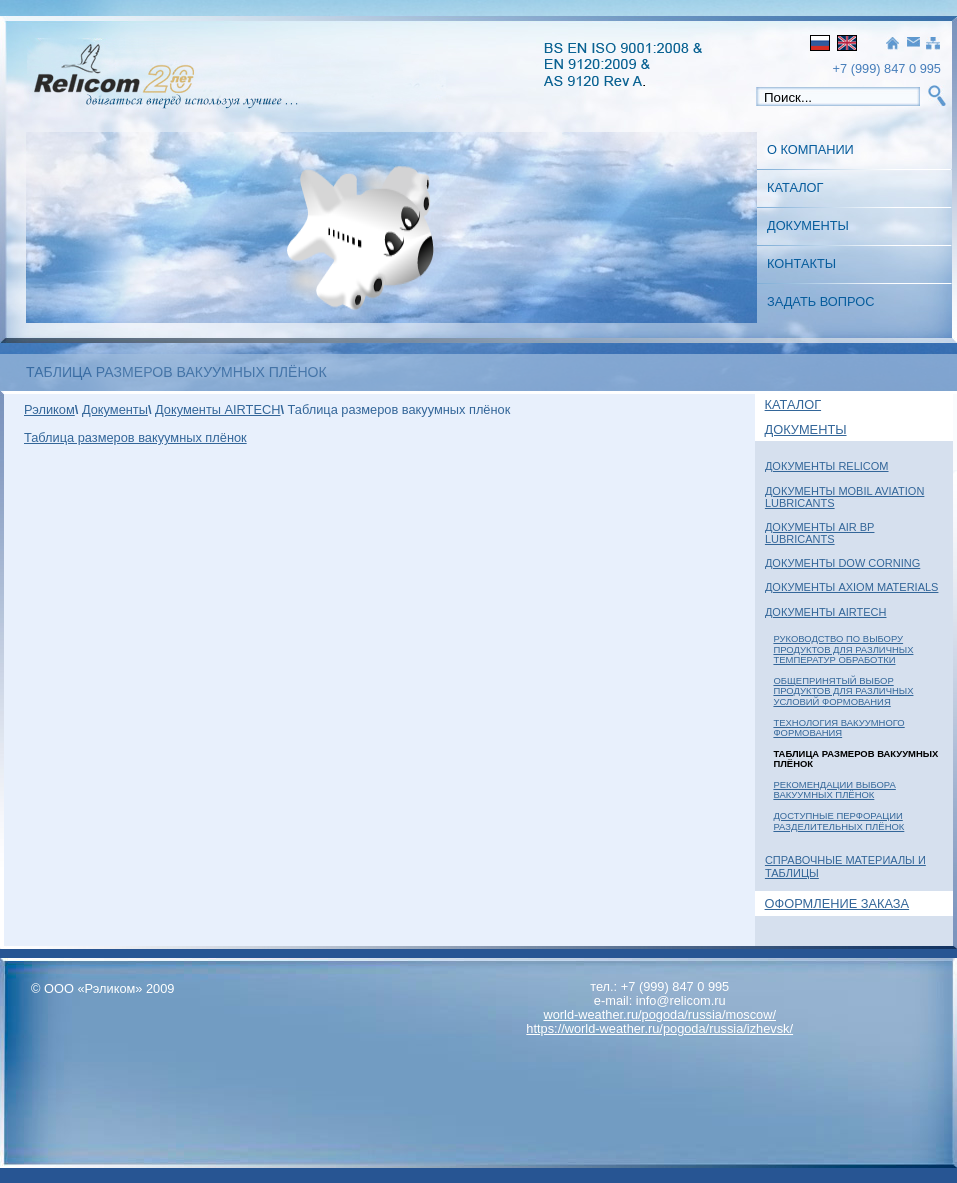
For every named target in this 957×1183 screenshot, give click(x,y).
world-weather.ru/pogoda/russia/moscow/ (659, 1014)
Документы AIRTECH (826, 612)
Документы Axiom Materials (852, 587)
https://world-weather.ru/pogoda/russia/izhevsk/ (659, 1028)
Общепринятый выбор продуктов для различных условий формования (843, 691)
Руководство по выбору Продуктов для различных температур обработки (843, 649)
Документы (808, 225)
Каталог (795, 187)
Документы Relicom (827, 466)
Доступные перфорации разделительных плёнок (838, 820)
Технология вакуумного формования (838, 727)
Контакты (801, 263)
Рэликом (49, 409)
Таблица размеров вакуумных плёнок (135, 437)
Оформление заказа (837, 903)
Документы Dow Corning (842, 563)
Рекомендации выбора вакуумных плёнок (834, 789)
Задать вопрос (820, 301)
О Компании (810, 149)
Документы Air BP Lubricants (820, 533)
